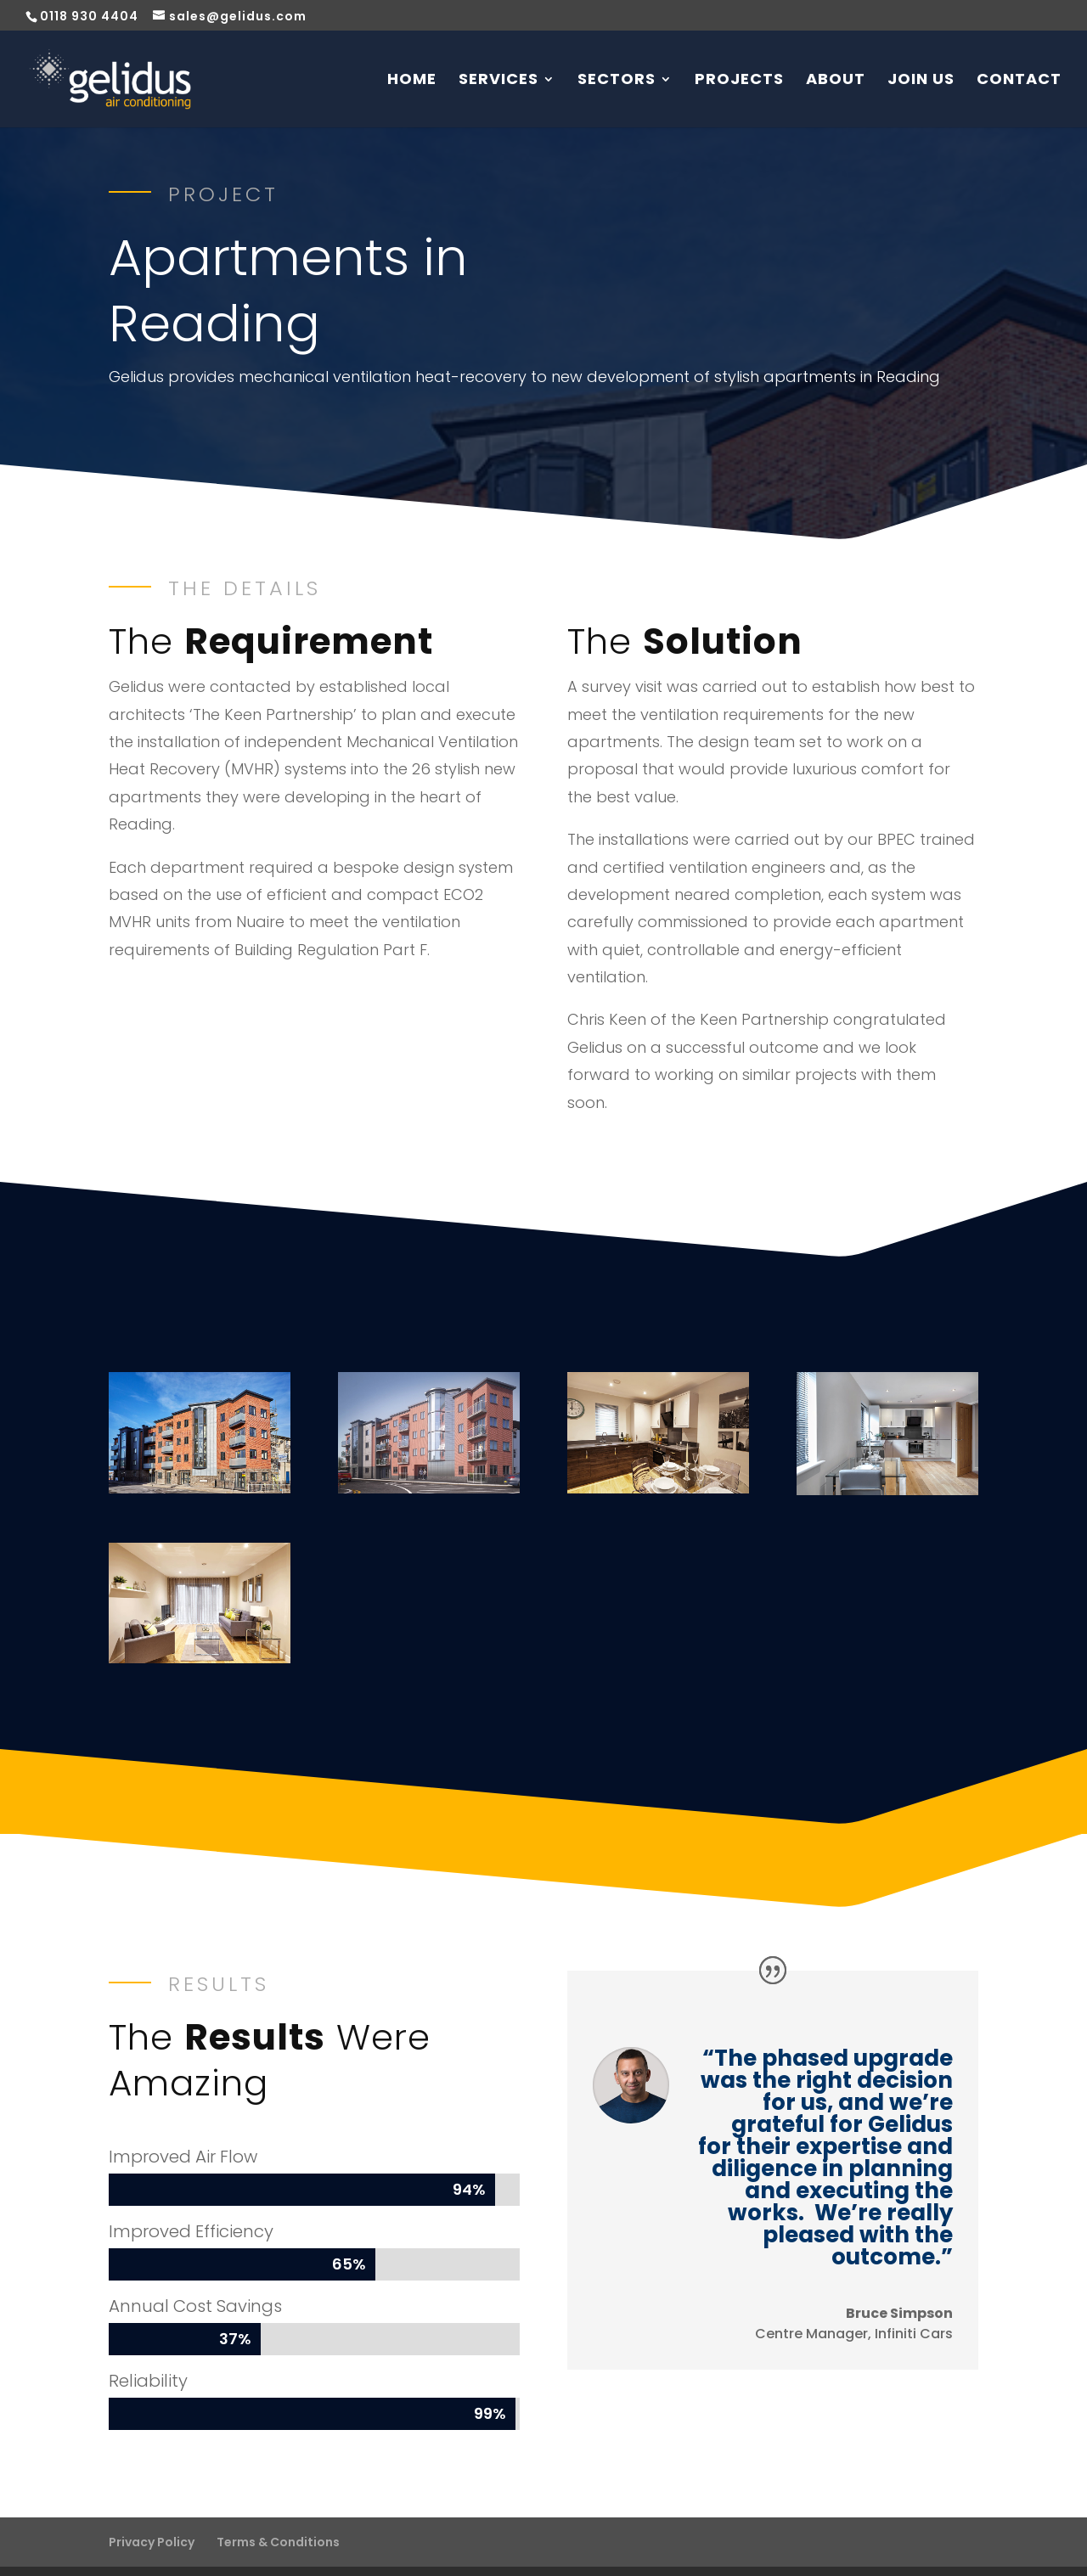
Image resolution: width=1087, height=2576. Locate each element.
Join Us (921, 76)
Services (498, 76)
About (835, 76)
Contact (1019, 76)
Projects (739, 76)
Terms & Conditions (278, 2508)
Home (411, 76)
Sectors (616, 76)
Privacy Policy (151, 2508)
